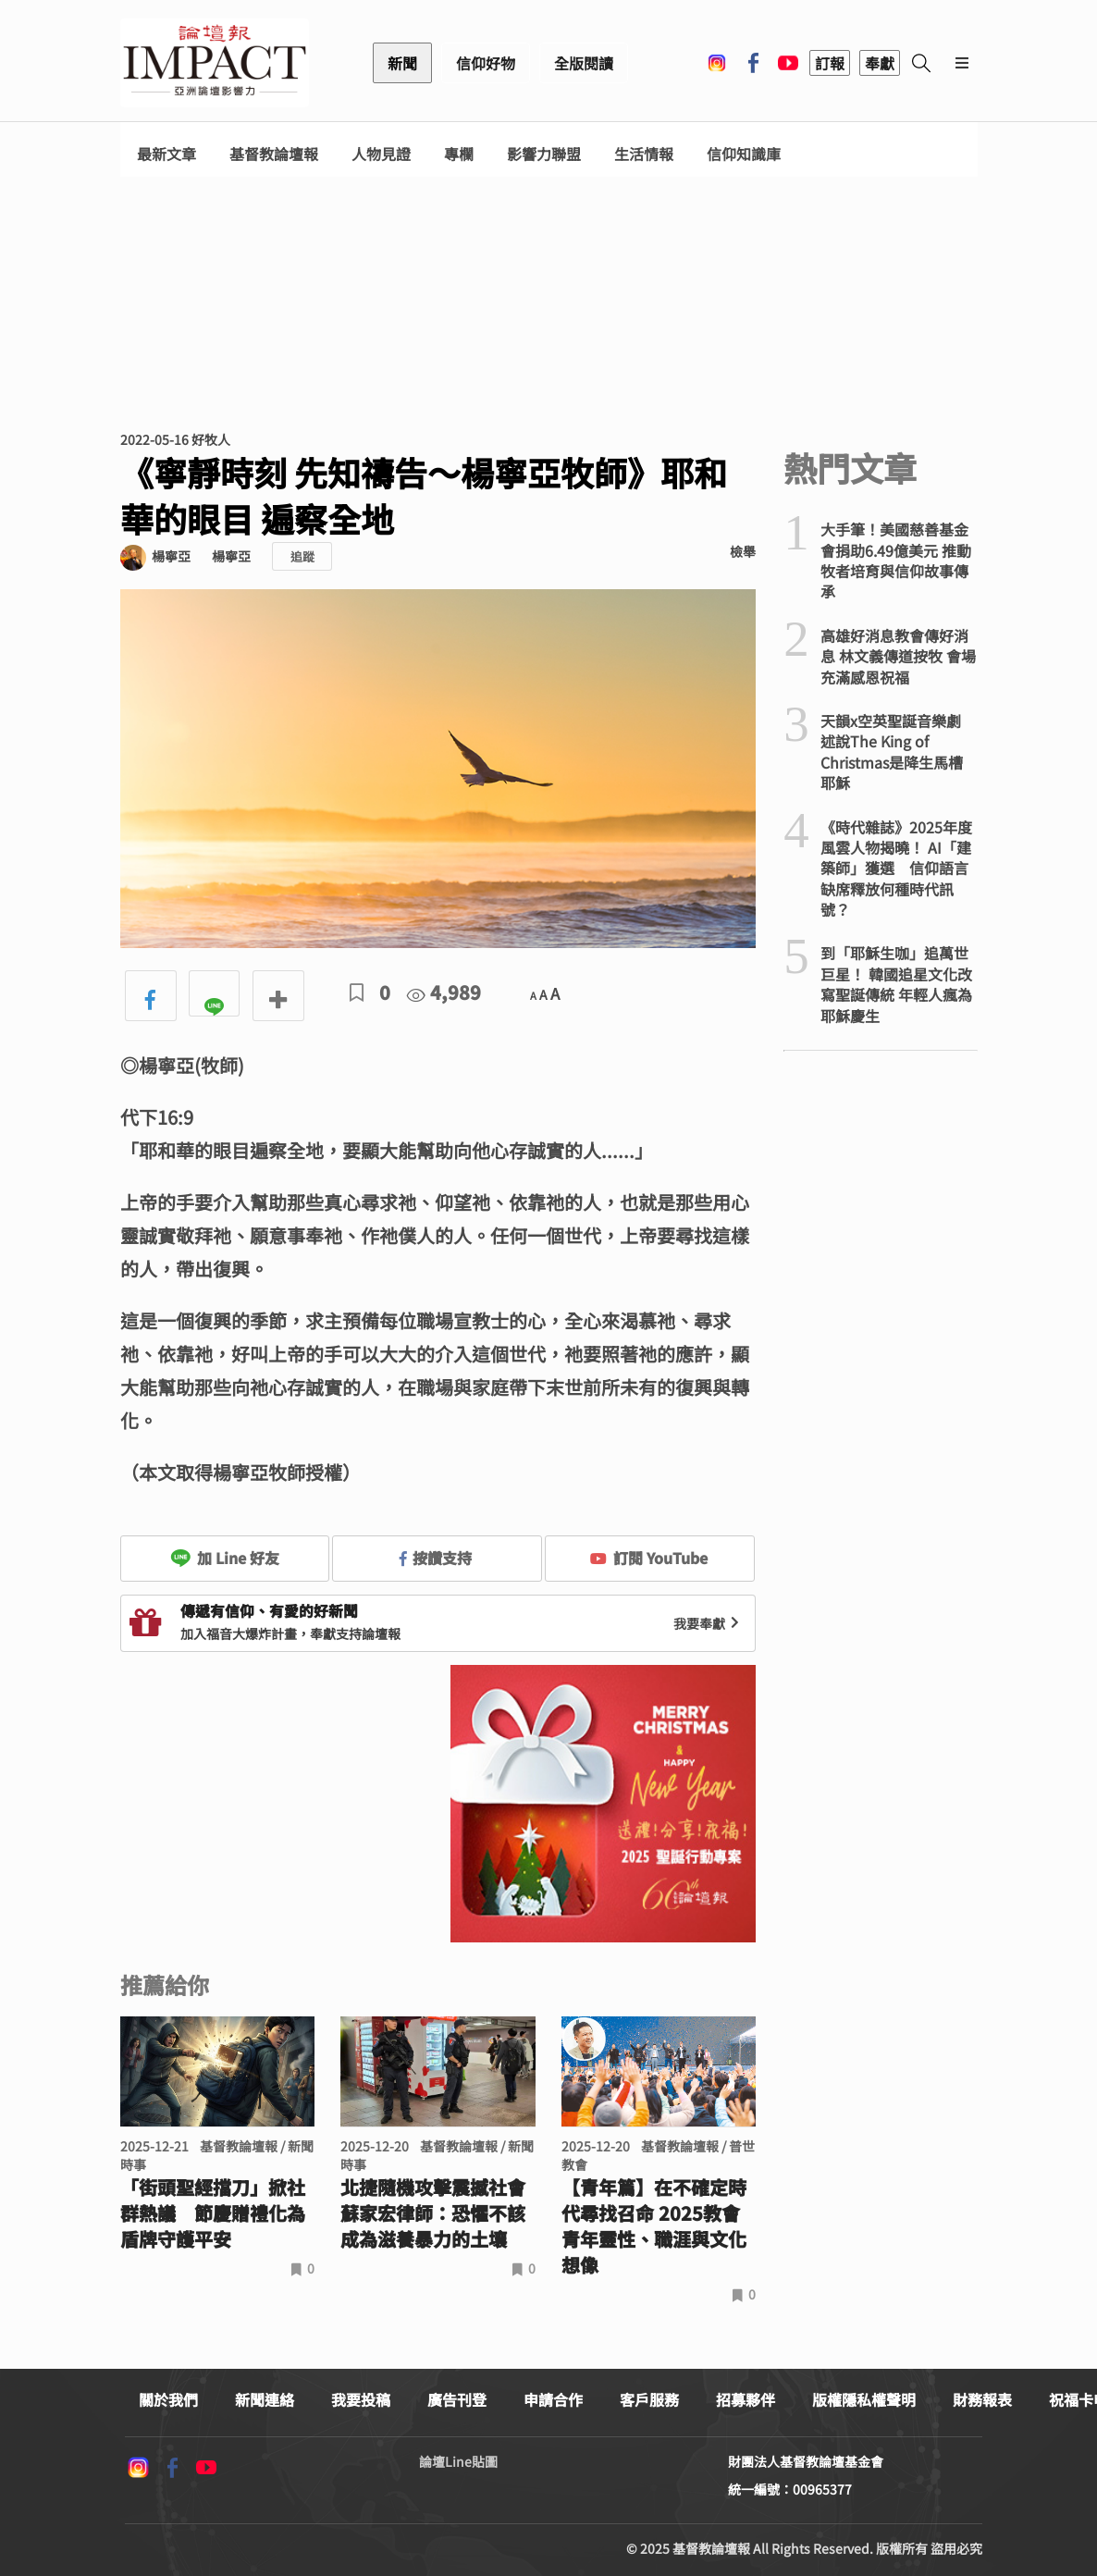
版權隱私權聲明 (864, 2399)
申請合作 (553, 2399)
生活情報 (643, 154)
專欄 (459, 154)
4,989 (444, 992)
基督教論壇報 (273, 154)
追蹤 (302, 556)
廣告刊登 (457, 2399)
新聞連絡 (264, 2399)
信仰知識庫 (744, 154)
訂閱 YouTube (649, 1558)
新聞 (402, 63)
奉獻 (879, 63)
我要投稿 (360, 2399)
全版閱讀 (583, 63)
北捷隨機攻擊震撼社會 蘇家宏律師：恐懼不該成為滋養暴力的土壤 (438, 2213)
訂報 (829, 63)
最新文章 (166, 154)
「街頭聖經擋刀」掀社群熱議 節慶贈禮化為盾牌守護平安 (212, 2213)
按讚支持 (436, 1558)
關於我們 (168, 2399)
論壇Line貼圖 (458, 2461)
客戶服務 (649, 2399)
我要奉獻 (708, 1623)
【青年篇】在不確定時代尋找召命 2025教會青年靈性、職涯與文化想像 (653, 2226)
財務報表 (982, 2399)
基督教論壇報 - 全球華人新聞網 (214, 62)
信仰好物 (485, 63)
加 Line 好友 (224, 1558)
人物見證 (381, 154)
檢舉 (743, 551)
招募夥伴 (745, 2399)
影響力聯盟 (544, 154)
